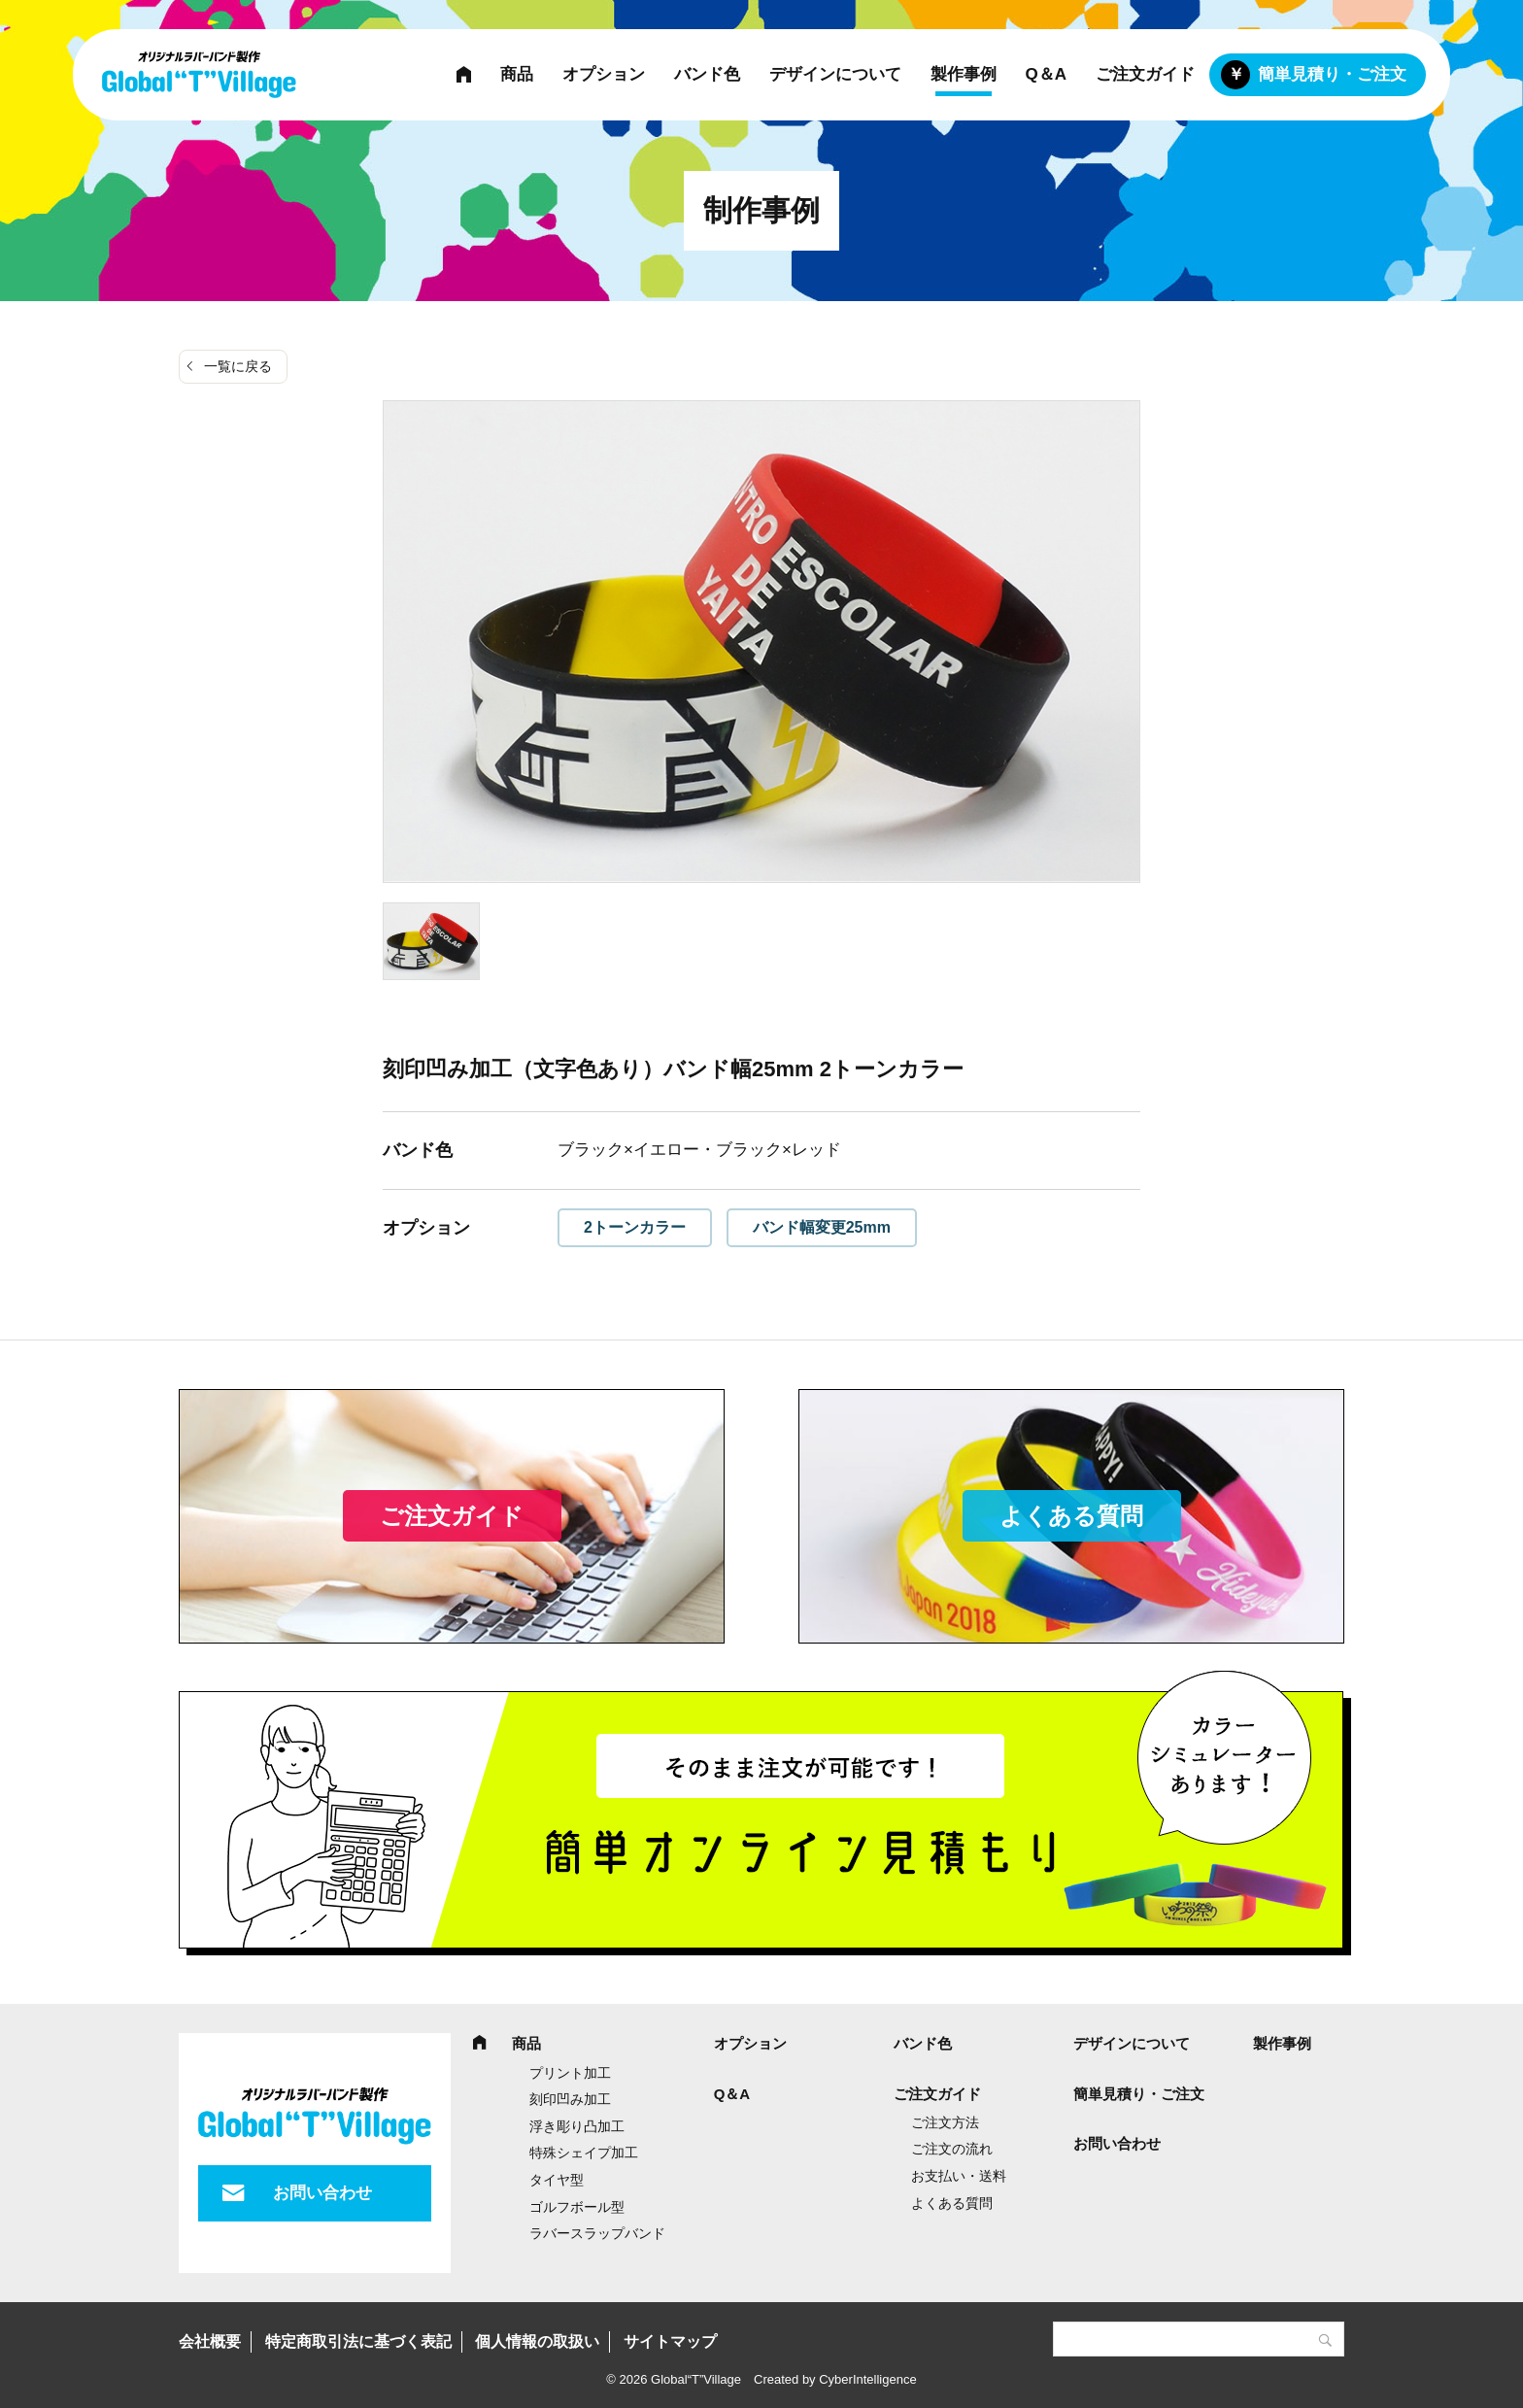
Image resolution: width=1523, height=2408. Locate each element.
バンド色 (707, 74)
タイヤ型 (556, 2180)
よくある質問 (1071, 1516)
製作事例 (964, 74)
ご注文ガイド (1145, 74)
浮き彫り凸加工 (577, 2126)
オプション (603, 74)
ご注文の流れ (952, 2148)
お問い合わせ (322, 2193)
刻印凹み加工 (570, 2099)
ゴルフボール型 (577, 2207)
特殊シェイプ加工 (583, 2152)
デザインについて (835, 74)
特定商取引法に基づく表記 (358, 2341)
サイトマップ (670, 2341)
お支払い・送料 (958, 2176)
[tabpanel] (761, 641)
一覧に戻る (238, 366)
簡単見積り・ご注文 (1332, 74)
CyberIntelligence (867, 2379)
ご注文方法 (945, 2122)
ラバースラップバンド (597, 2233)
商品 (516, 74)
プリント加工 (570, 2073)
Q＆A (1046, 74)
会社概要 (210, 2341)
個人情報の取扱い (537, 2341)
